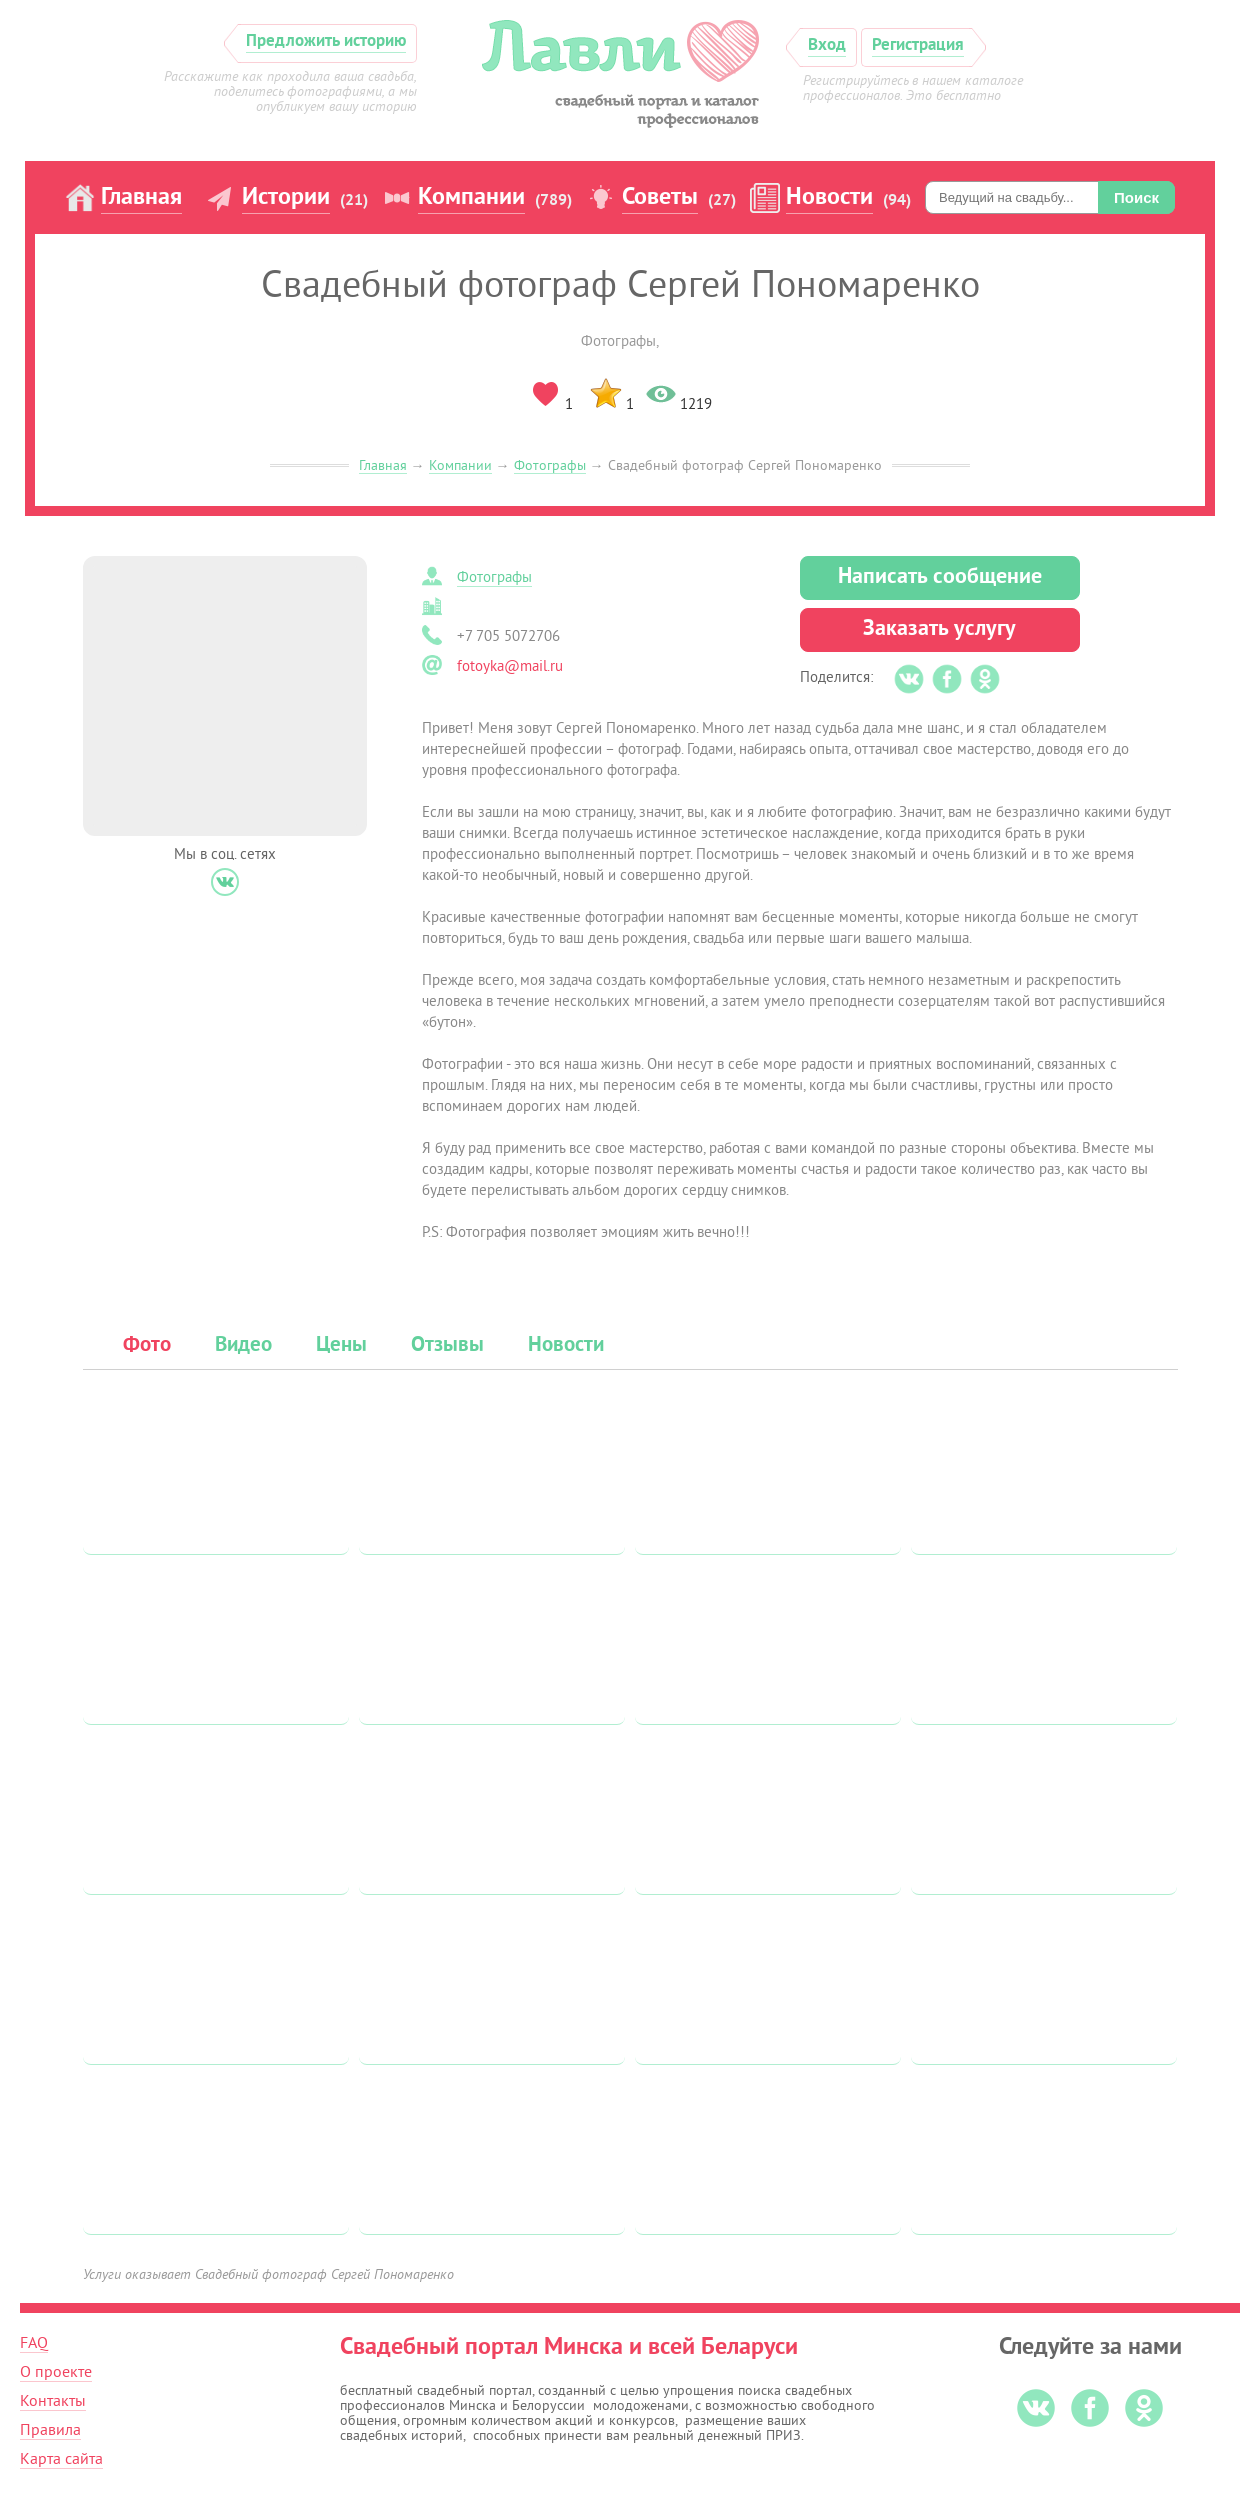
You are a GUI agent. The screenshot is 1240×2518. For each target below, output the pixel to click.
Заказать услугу (939, 629)
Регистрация (918, 45)
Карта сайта (61, 2459)
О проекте (56, 2372)
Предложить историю (326, 41)
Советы (660, 198)
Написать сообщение (940, 577)
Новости (829, 198)
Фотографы (550, 465)
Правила (50, 2430)
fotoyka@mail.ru (510, 666)
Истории (286, 198)
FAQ (34, 2343)
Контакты (53, 2401)
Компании (471, 198)
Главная (141, 198)
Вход (827, 45)
